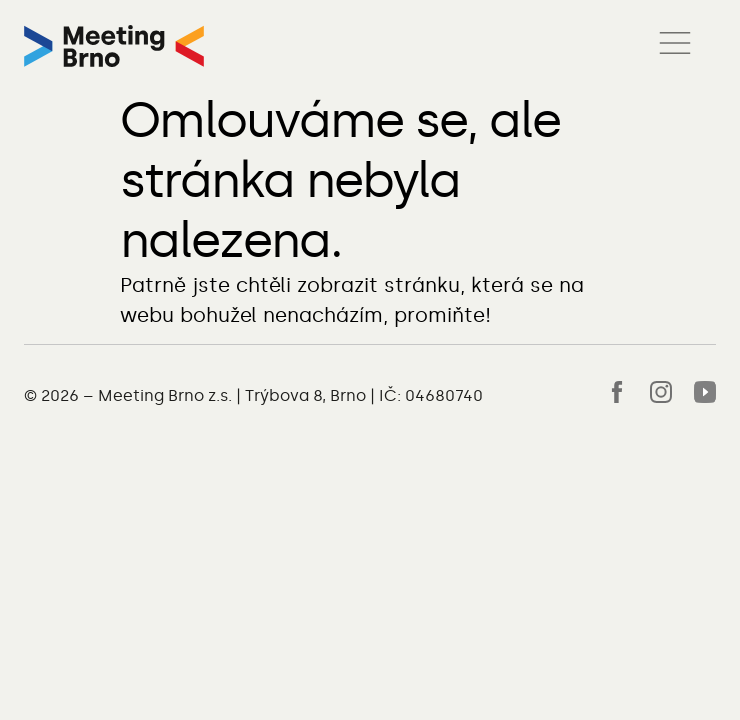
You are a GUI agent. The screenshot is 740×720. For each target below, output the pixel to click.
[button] (675, 46)
